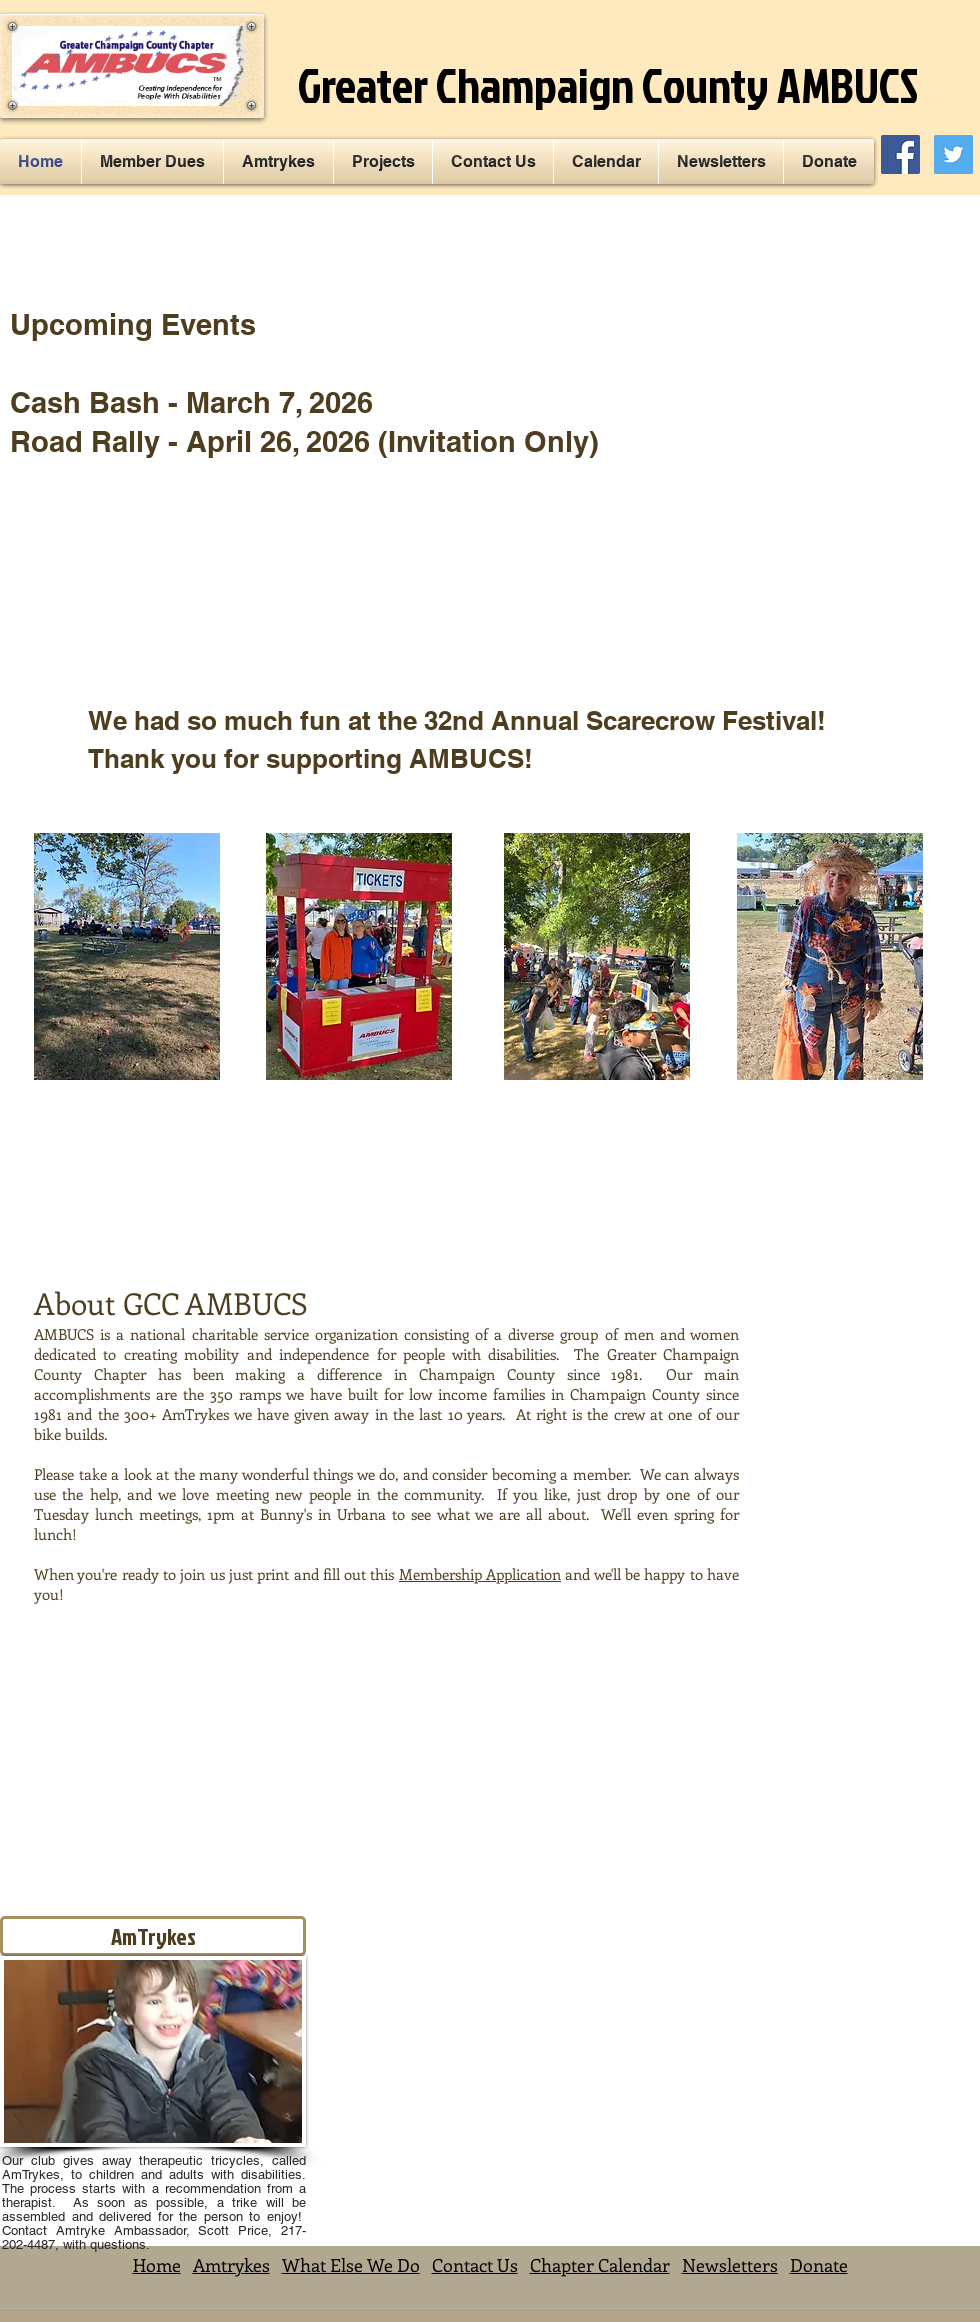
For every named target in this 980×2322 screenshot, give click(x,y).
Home (157, 2265)
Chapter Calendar (600, 2265)
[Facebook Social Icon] (900, 154)
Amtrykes (231, 2265)
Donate (819, 2265)
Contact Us (475, 2265)
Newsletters (730, 2265)
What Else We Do (351, 2265)
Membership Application (480, 1574)
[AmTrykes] (153, 1936)
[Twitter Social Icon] (953, 154)
